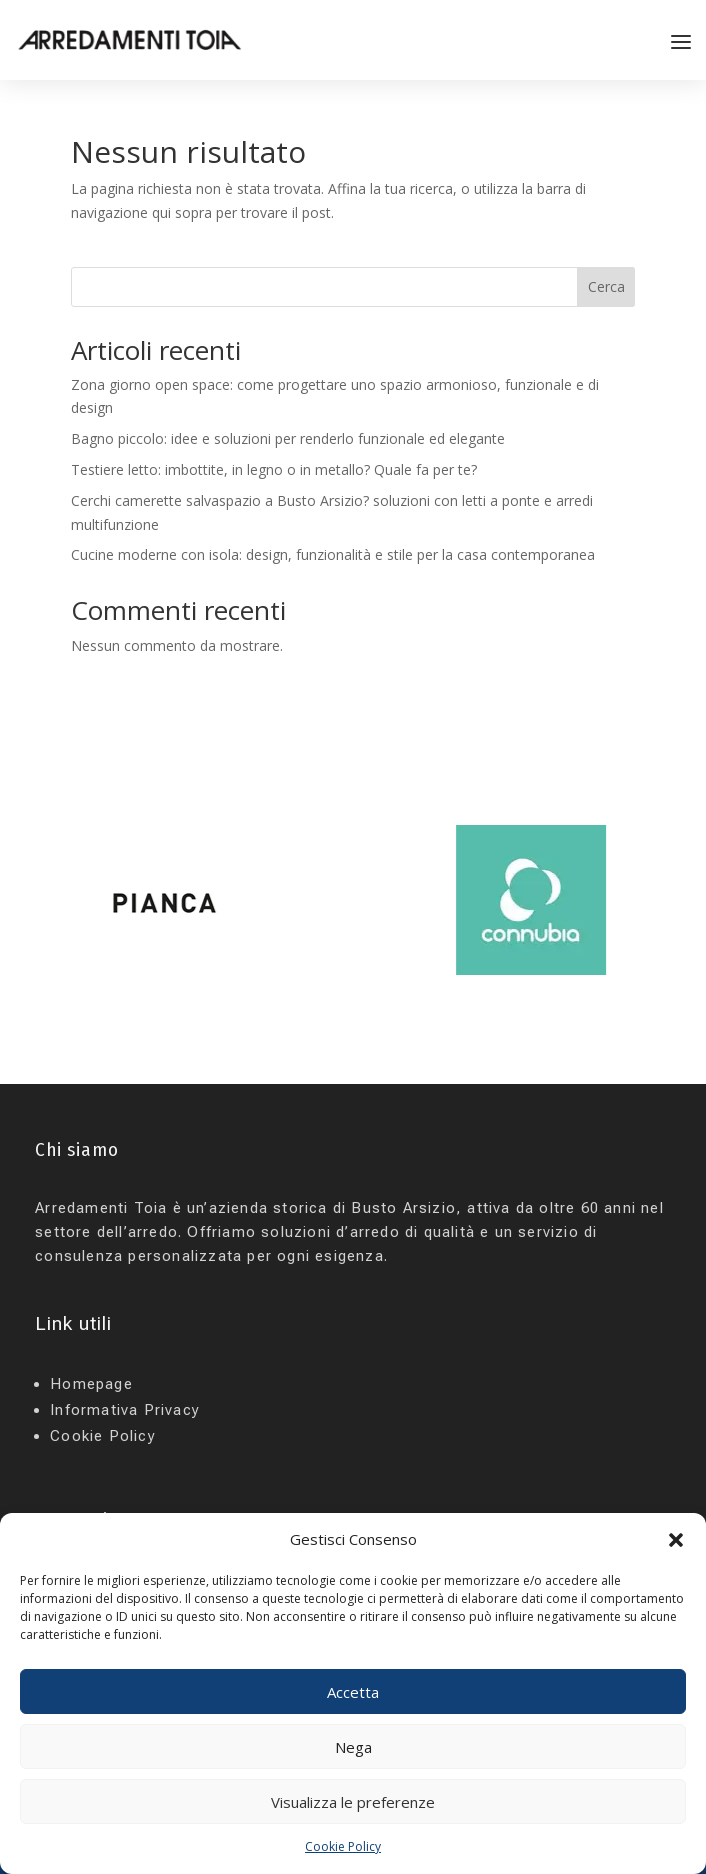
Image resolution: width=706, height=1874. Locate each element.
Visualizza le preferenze (353, 1802)
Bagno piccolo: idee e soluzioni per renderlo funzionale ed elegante (288, 438)
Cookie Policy (343, 1846)
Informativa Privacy (125, 1410)
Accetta (353, 1692)
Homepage (91, 1384)
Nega (353, 1747)
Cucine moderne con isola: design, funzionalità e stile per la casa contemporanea (333, 554)
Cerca (606, 286)
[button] (676, 1540)
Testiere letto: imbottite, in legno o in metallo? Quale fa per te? (274, 469)
